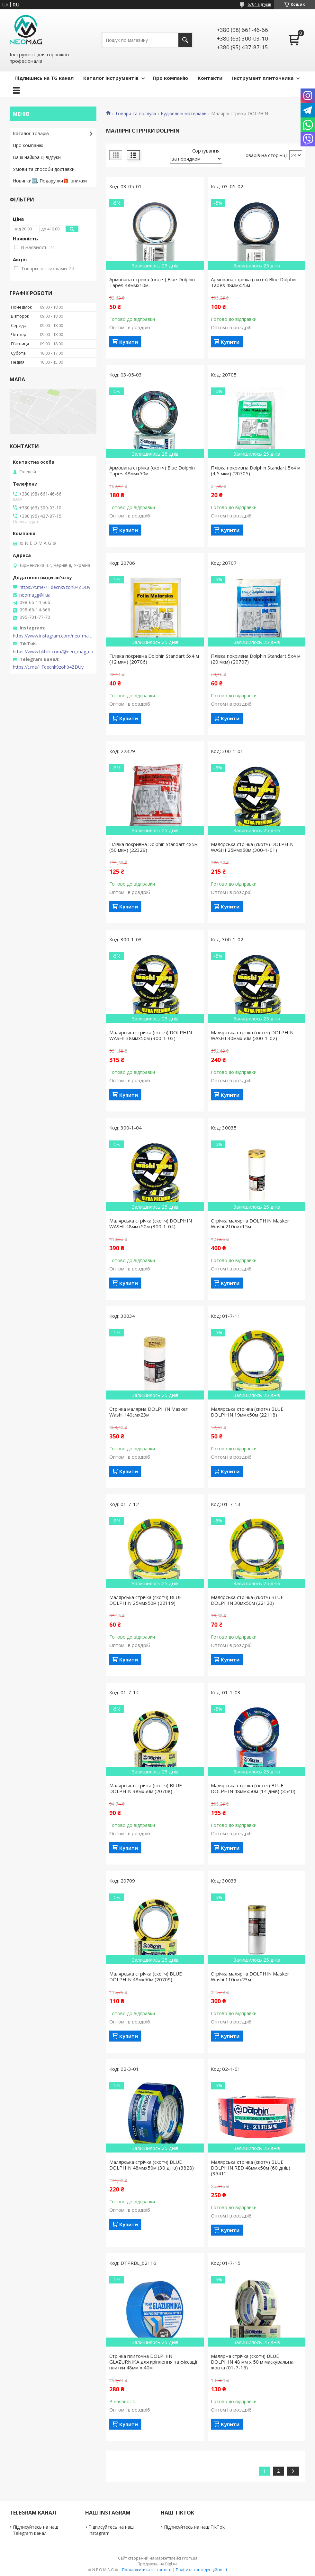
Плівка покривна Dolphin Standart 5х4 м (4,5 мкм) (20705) (256, 470)
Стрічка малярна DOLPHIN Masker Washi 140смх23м (148, 1412)
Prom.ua (189, 2558)
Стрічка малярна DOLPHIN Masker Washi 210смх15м (250, 1223)
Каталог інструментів (111, 78)
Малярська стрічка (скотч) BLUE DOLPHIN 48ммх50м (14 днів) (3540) (253, 1788)
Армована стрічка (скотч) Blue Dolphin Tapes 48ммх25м (253, 282)
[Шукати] (185, 40)
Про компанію (170, 78)
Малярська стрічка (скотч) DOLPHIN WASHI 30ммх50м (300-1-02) (252, 1035)
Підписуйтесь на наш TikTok (194, 2527)
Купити (128, 342)
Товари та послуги (135, 113)
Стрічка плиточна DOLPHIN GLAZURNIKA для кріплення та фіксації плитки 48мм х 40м (153, 2361)
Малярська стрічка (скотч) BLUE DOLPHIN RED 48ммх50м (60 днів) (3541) (250, 2167)
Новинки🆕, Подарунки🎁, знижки (50, 181)
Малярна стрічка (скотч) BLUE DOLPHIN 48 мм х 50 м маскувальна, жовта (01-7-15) (253, 2361)
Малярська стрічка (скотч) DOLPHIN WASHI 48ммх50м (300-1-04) (150, 1223)
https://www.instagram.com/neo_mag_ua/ (53, 636)
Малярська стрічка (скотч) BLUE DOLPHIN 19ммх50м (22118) (247, 1412)
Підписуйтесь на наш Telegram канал (35, 2530)
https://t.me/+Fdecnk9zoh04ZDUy (55, 587)
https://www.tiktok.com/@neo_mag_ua (53, 652)
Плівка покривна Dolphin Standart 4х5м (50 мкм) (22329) (153, 847)
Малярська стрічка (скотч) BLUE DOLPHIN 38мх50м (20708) (145, 1788)
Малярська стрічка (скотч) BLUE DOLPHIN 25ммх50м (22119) (145, 1600)
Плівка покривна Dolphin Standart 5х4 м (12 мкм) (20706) (154, 659)
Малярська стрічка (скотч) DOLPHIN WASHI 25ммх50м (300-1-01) (252, 847)
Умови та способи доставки (44, 169)
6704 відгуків (259, 4)
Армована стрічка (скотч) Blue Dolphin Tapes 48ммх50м (152, 470)
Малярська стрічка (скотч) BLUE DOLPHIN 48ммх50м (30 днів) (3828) (151, 2165)
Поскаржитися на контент (147, 2569)
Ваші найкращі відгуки (37, 157)
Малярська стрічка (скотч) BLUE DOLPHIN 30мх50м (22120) (247, 1600)
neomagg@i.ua (34, 595)
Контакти (210, 78)
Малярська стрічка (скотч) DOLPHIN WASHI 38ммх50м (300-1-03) (150, 1035)
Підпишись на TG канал (44, 78)
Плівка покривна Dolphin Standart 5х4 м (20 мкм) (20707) (256, 659)
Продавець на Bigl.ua (157, 2564)
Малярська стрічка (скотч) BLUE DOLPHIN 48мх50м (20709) (145, 1976)
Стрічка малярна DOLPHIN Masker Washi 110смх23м (250, 1976)
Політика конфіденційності (201, 2569)
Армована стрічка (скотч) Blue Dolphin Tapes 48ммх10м (152, 282)
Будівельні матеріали (184, 113)
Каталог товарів (31, 133)
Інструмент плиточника (262, 78)
